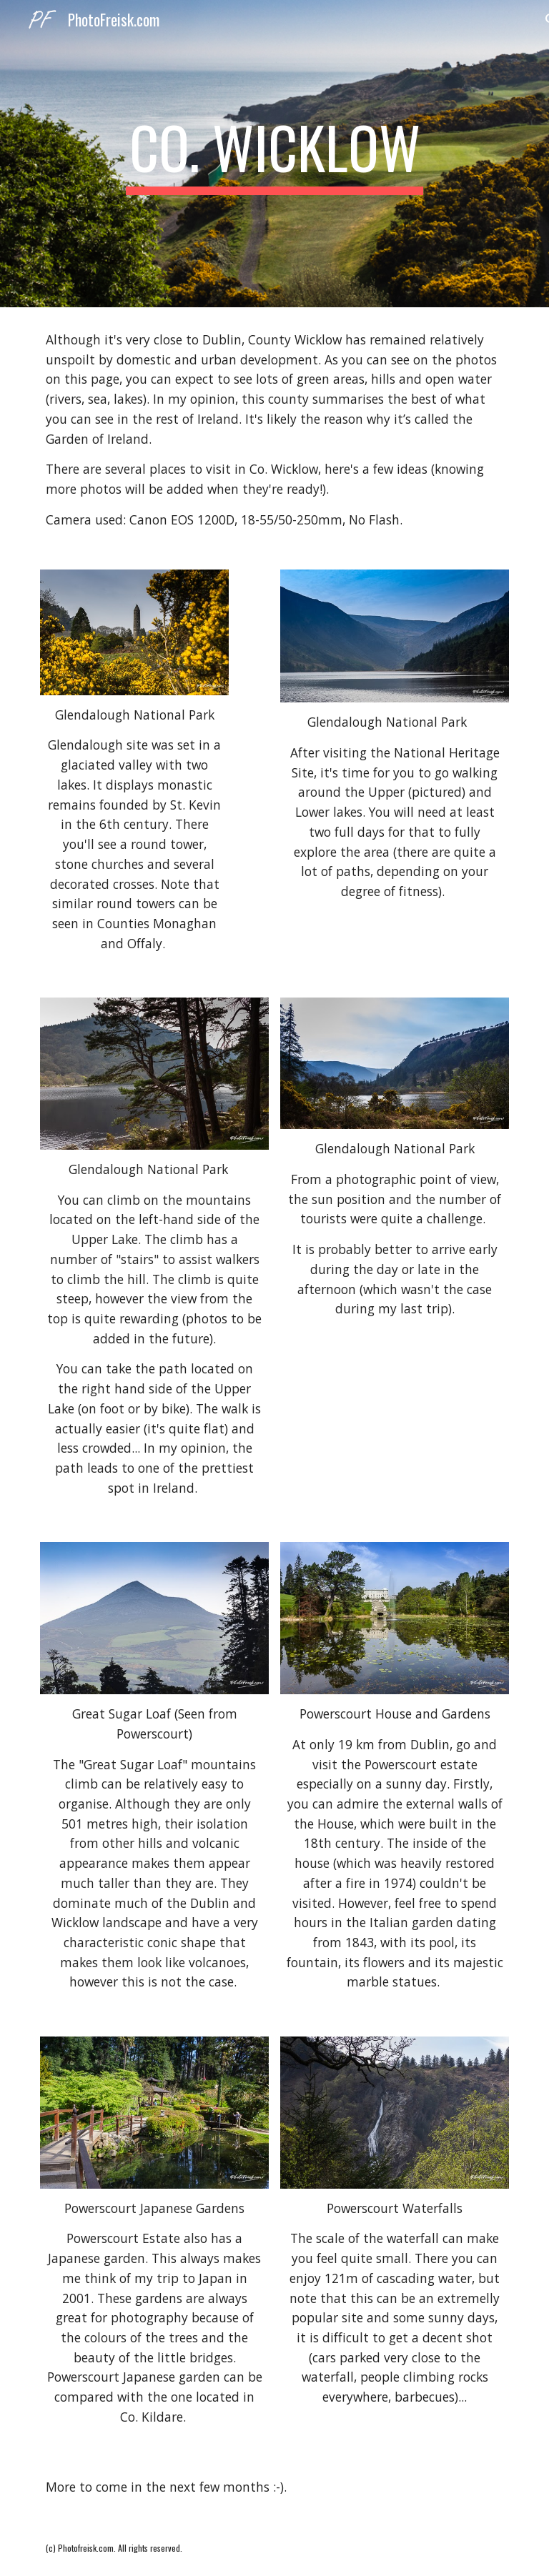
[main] (274, 153)
